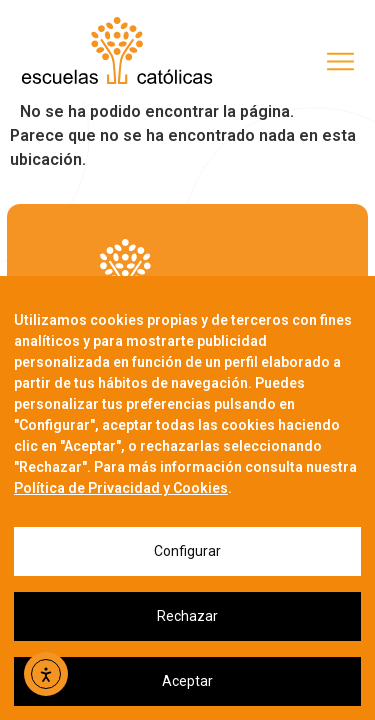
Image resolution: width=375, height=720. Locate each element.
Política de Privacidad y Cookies (121, 488)
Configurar (187, 551)
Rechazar (187, 616)
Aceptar (187, 681)
